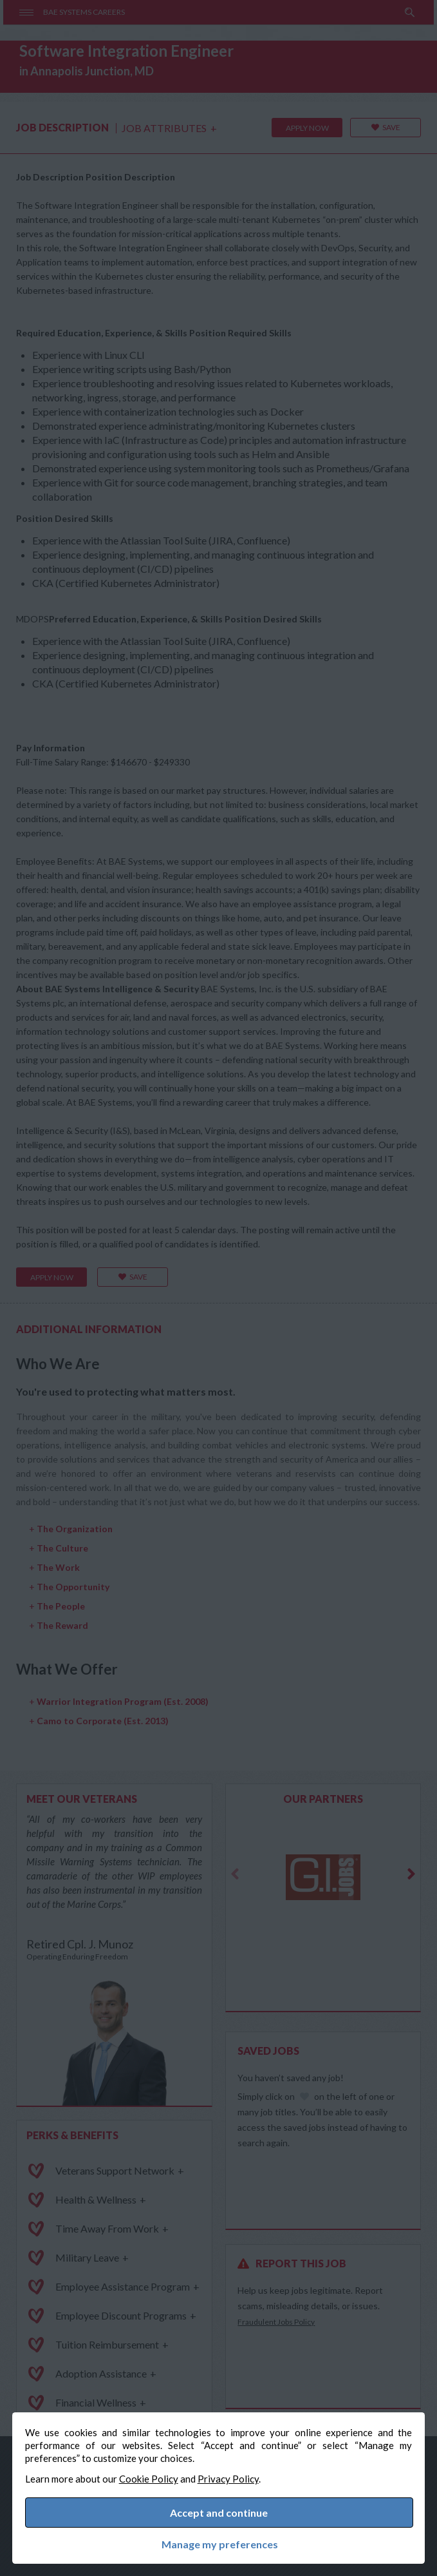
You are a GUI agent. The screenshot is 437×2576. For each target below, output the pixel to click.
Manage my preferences (218, 2544)
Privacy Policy (228, 2477)
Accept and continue (219, 2512)
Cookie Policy (149, 2477)
